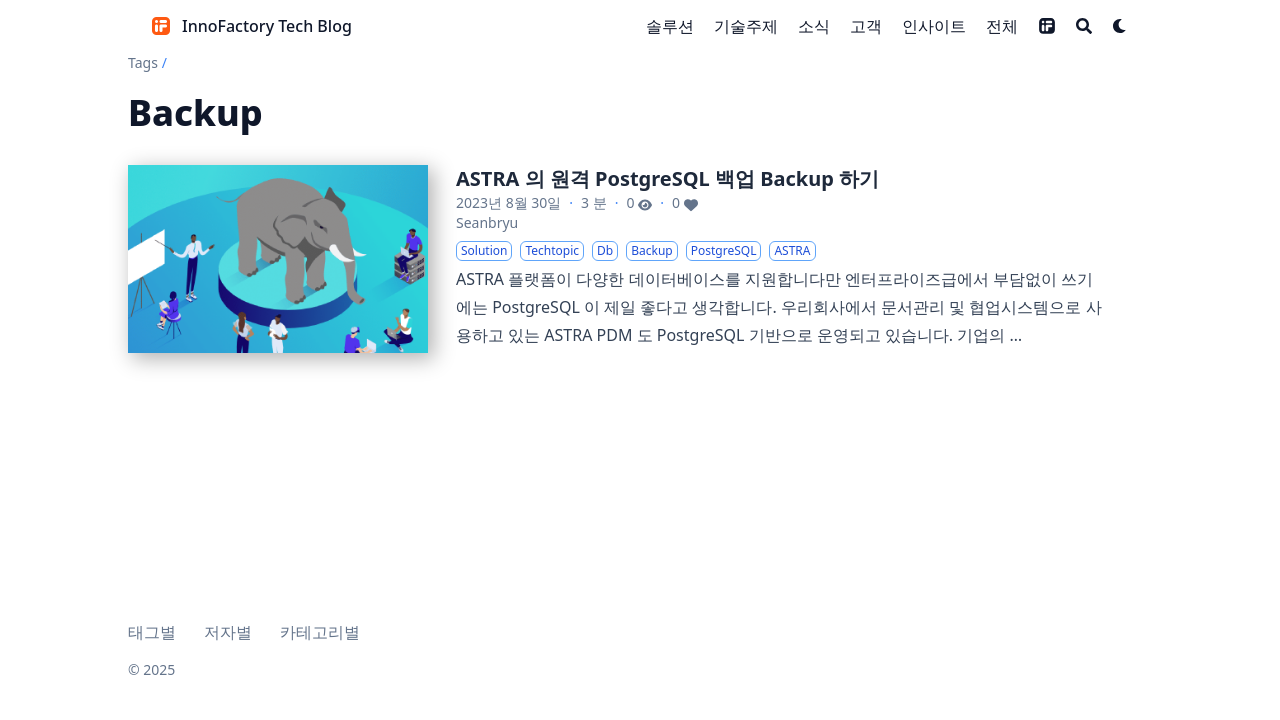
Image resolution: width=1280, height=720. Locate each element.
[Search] (1084, 26)
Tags (143, 62)
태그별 (152, 632)
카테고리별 (320, 632)
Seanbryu (487, 222)
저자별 (228, 632)
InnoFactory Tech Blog (267, 26)
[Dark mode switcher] (1120, 26)
